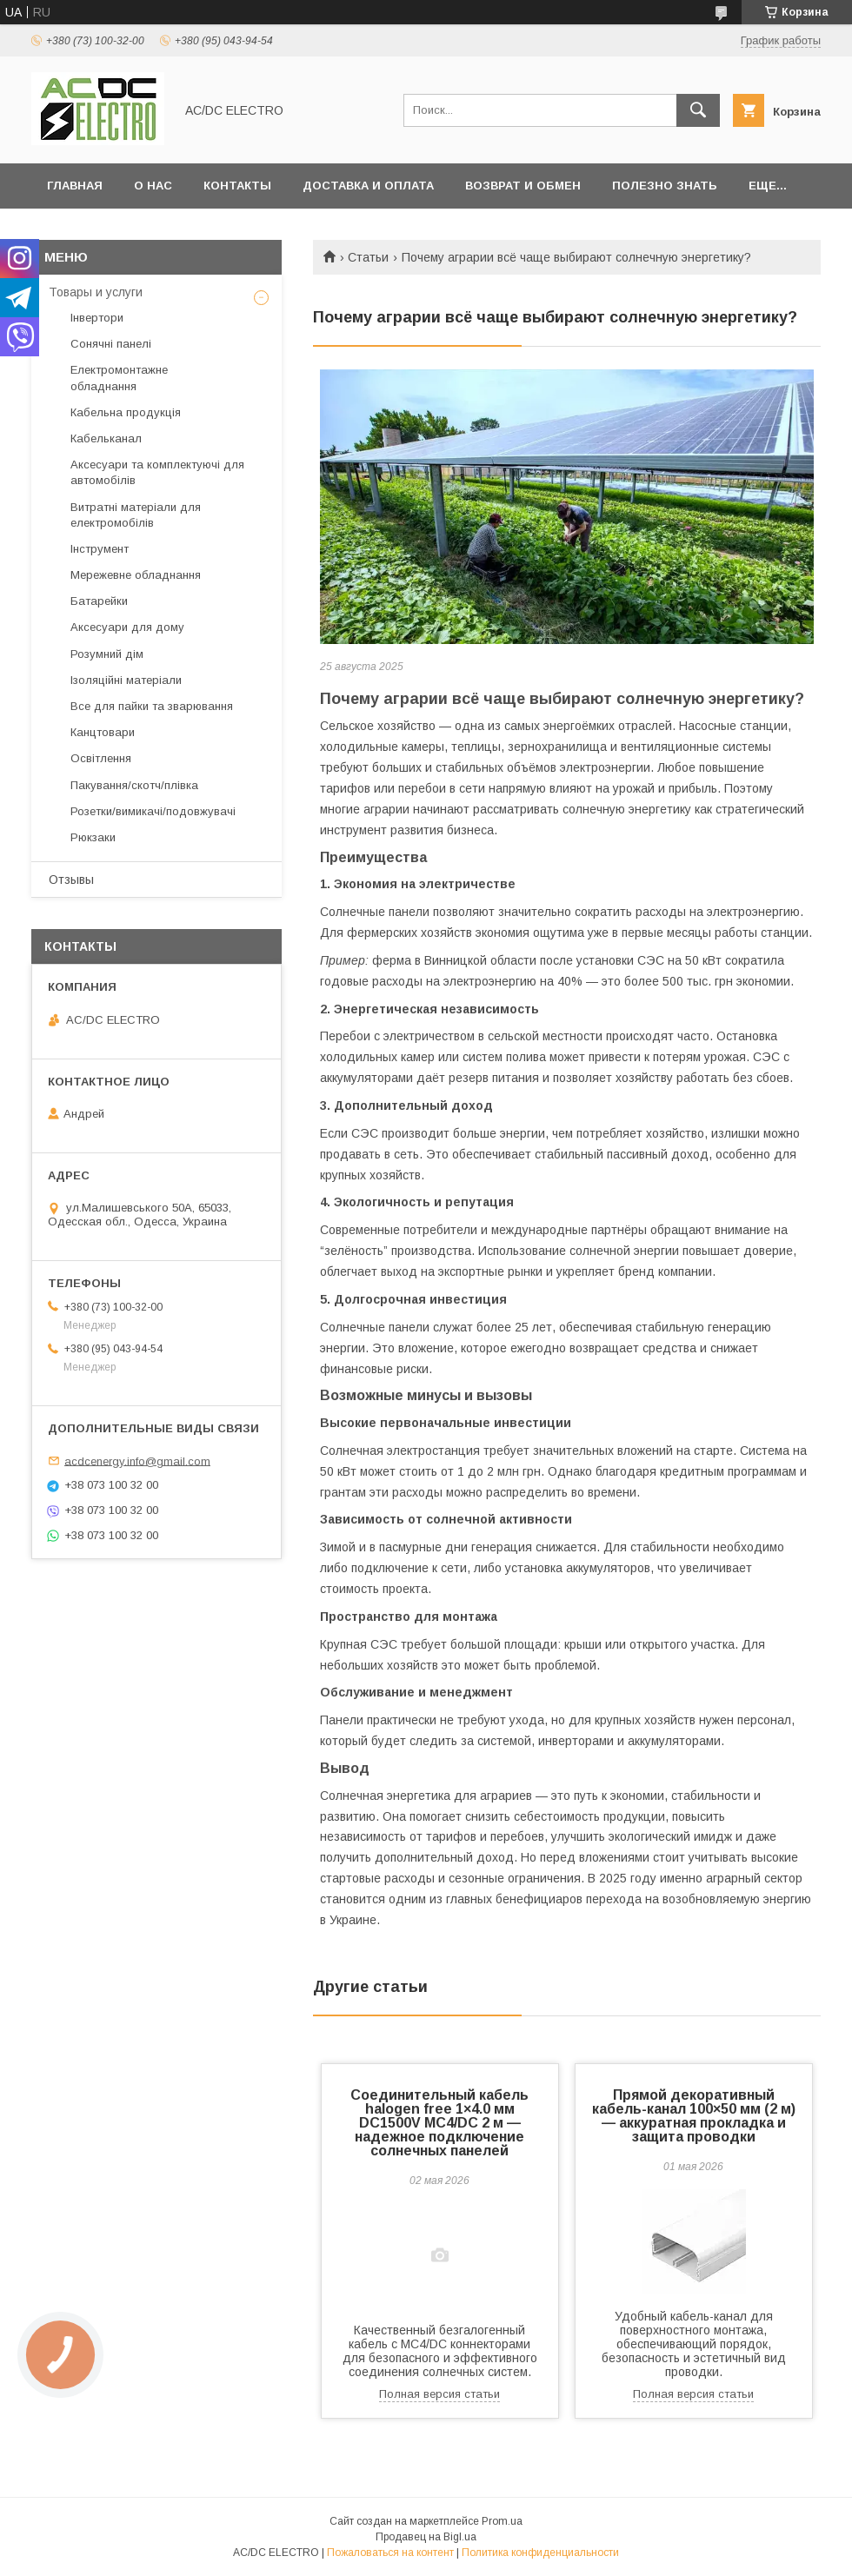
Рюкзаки (93, 837)
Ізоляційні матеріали (126, 680)
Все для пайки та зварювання (151, 706)
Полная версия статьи (439, 2393)
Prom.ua (502, 2521)
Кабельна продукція (125, 412)
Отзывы (71, 879)
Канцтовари (102, 732)
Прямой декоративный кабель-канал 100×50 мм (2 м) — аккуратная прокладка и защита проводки (693, 2116)
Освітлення (100, 758)
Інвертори (96, 317)
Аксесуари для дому (127, 627)
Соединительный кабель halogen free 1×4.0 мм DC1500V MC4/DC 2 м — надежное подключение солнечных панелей (439, 2123)
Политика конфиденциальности (540, 2552)
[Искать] (698, 110)
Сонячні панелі (110, 343)
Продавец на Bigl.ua (426, 2537)
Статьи (368, 257)
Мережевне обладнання (135, 574)
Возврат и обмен (523, 185)
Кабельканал (106, 438)
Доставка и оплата (368, 185)
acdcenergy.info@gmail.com (137, 1460)
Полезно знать (664, 185)
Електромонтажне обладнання (119, 377)
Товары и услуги (96, 292)
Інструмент (99, 548)
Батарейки (99, 600)
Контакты (237, 185)
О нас (153, 185)
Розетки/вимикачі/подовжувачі (153, 811)
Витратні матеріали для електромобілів (135, 515)
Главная (75, 185)
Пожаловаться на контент (390, 2552)
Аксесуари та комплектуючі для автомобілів (157, 472)
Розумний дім (106, 654)
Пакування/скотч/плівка (134, 785)
